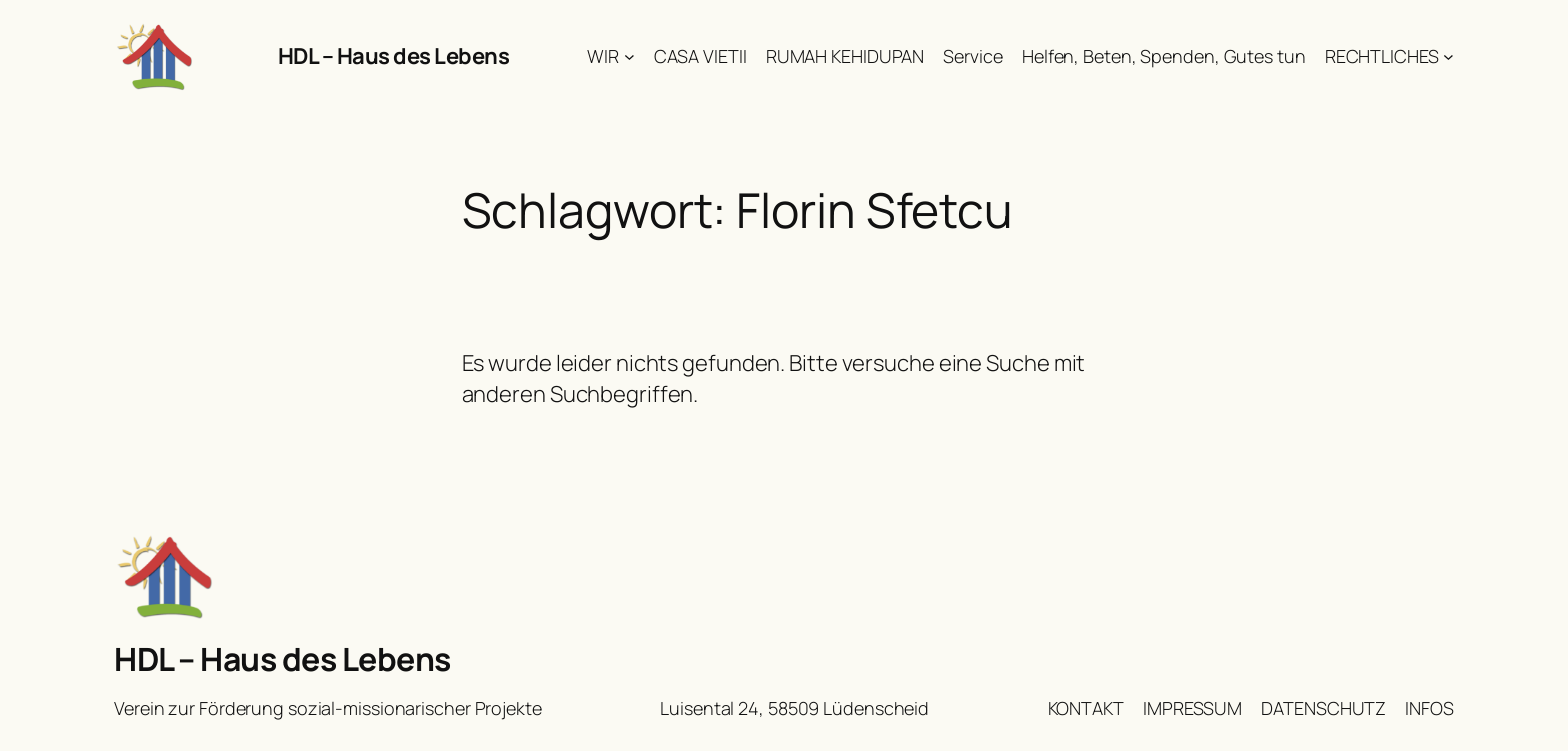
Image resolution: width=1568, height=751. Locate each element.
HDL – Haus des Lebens (394, 56)
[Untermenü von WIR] (629, 56)
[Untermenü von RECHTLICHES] (1448, 56)
